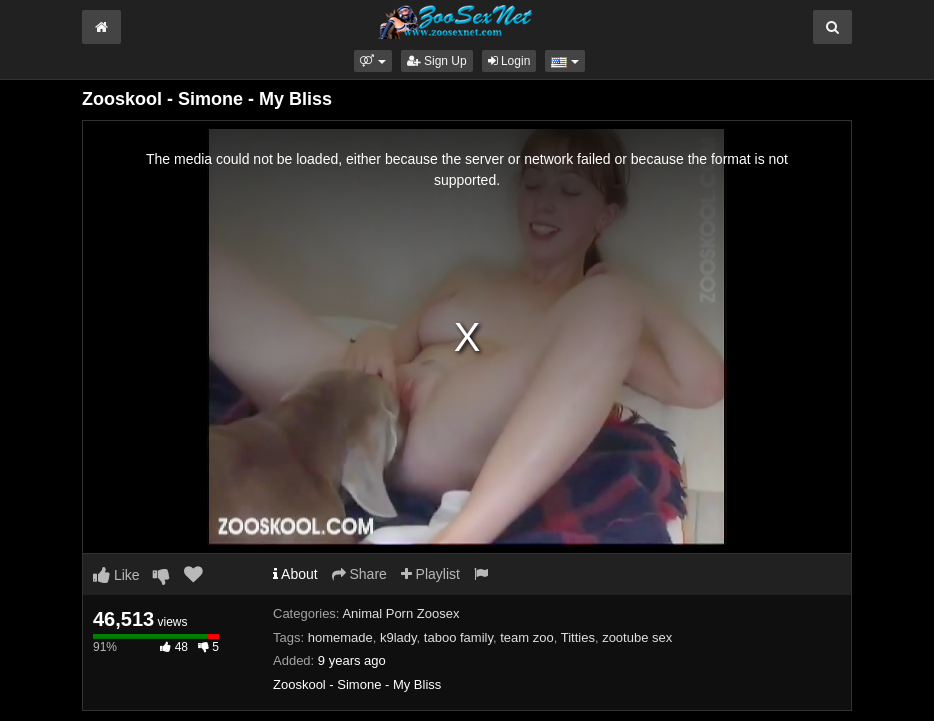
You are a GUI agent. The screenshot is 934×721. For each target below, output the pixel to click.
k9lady (398, 637)
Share (359, 574)
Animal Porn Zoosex (400, 613)
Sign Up (437, 61)
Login (509, 61)
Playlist (430, 574)
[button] (372, 61)
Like (116, 575)
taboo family (458, 637)
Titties (578, 637)
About (295, 574)
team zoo (526, 637)
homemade (340, 637)
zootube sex (637, 637)
